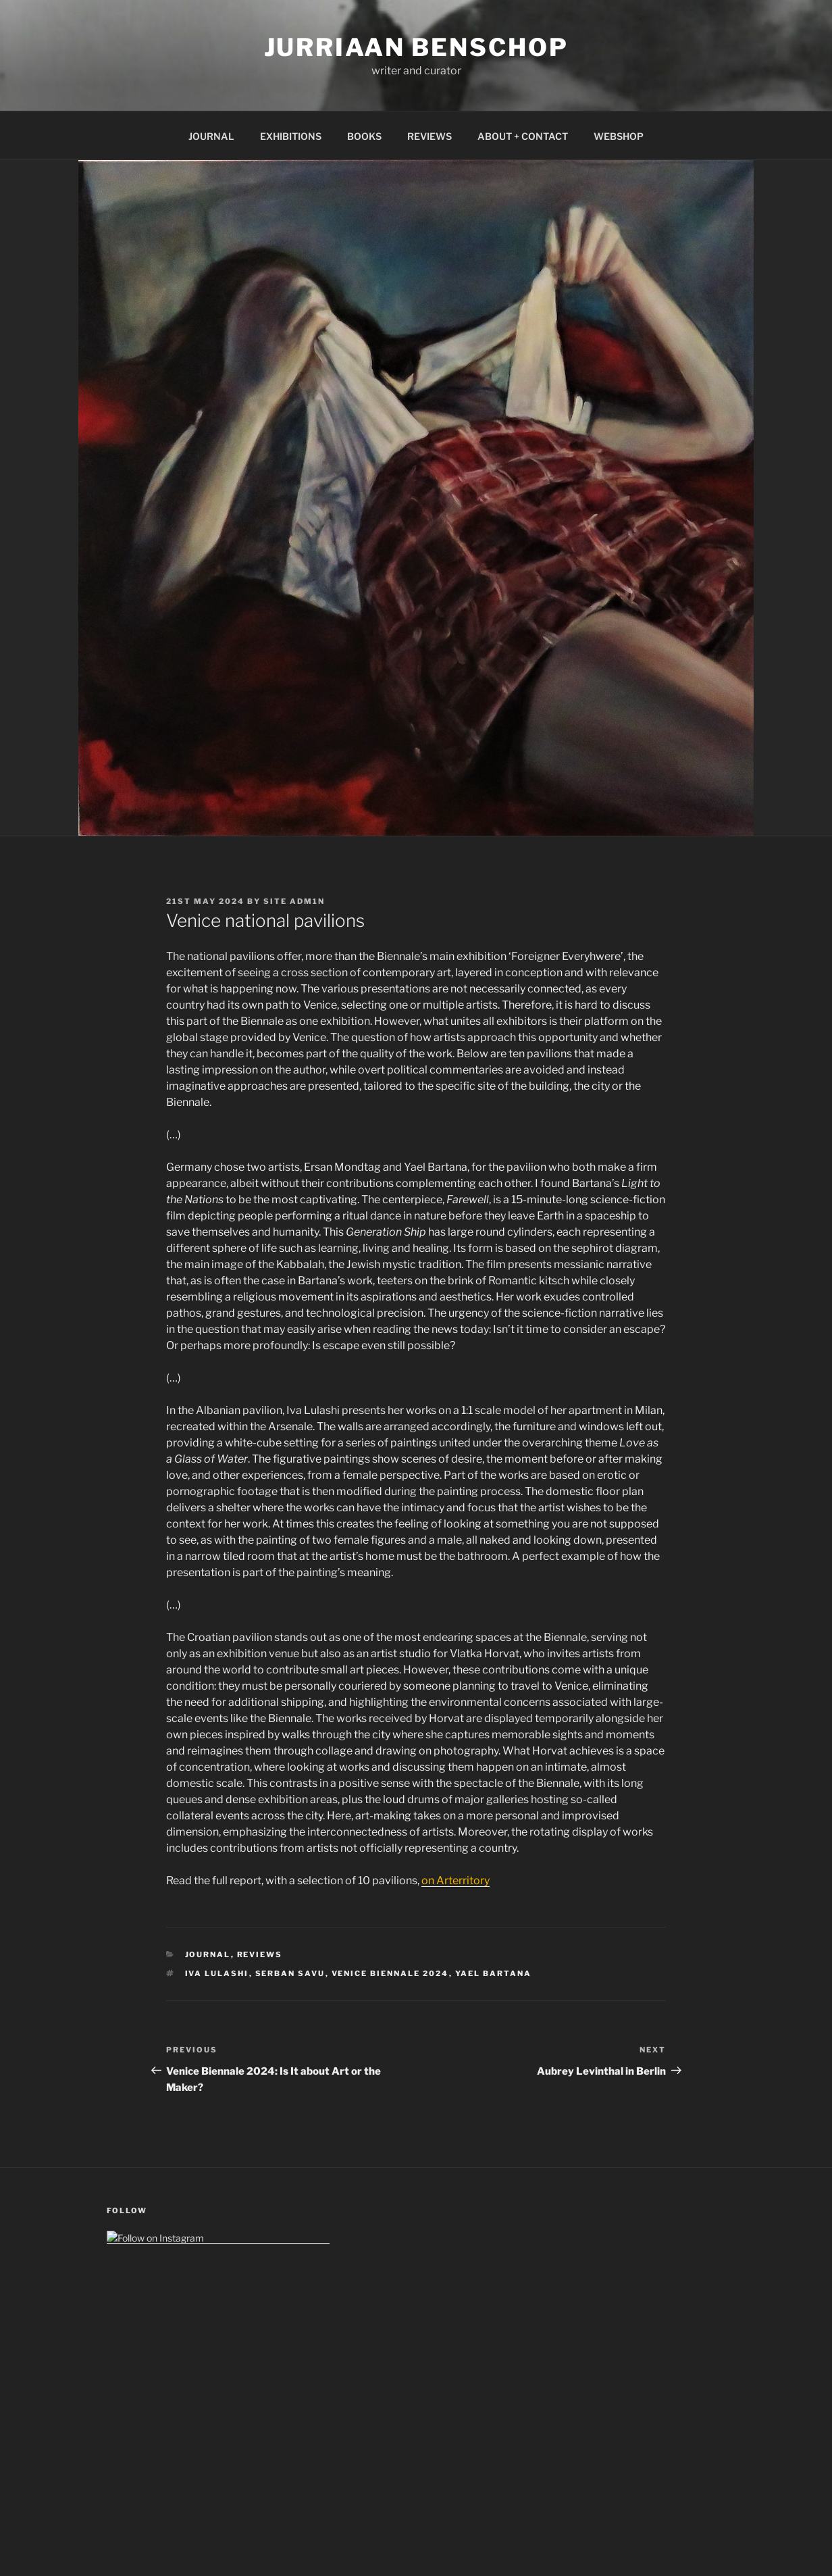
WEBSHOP (619, 136)
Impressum (131, 2402)
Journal (208, 1954)
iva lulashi (217, 1973)
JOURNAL (211, 136)
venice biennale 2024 (390, 1973)
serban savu (290, 1973)
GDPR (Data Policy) (148, 2432)
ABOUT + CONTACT (522, 136)
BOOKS (364, 136)
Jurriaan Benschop (416, 47)
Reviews (260, 1954)
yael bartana (493, 1973)
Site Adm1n (294, 901)
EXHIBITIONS (290, 136)
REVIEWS (429, 136)
